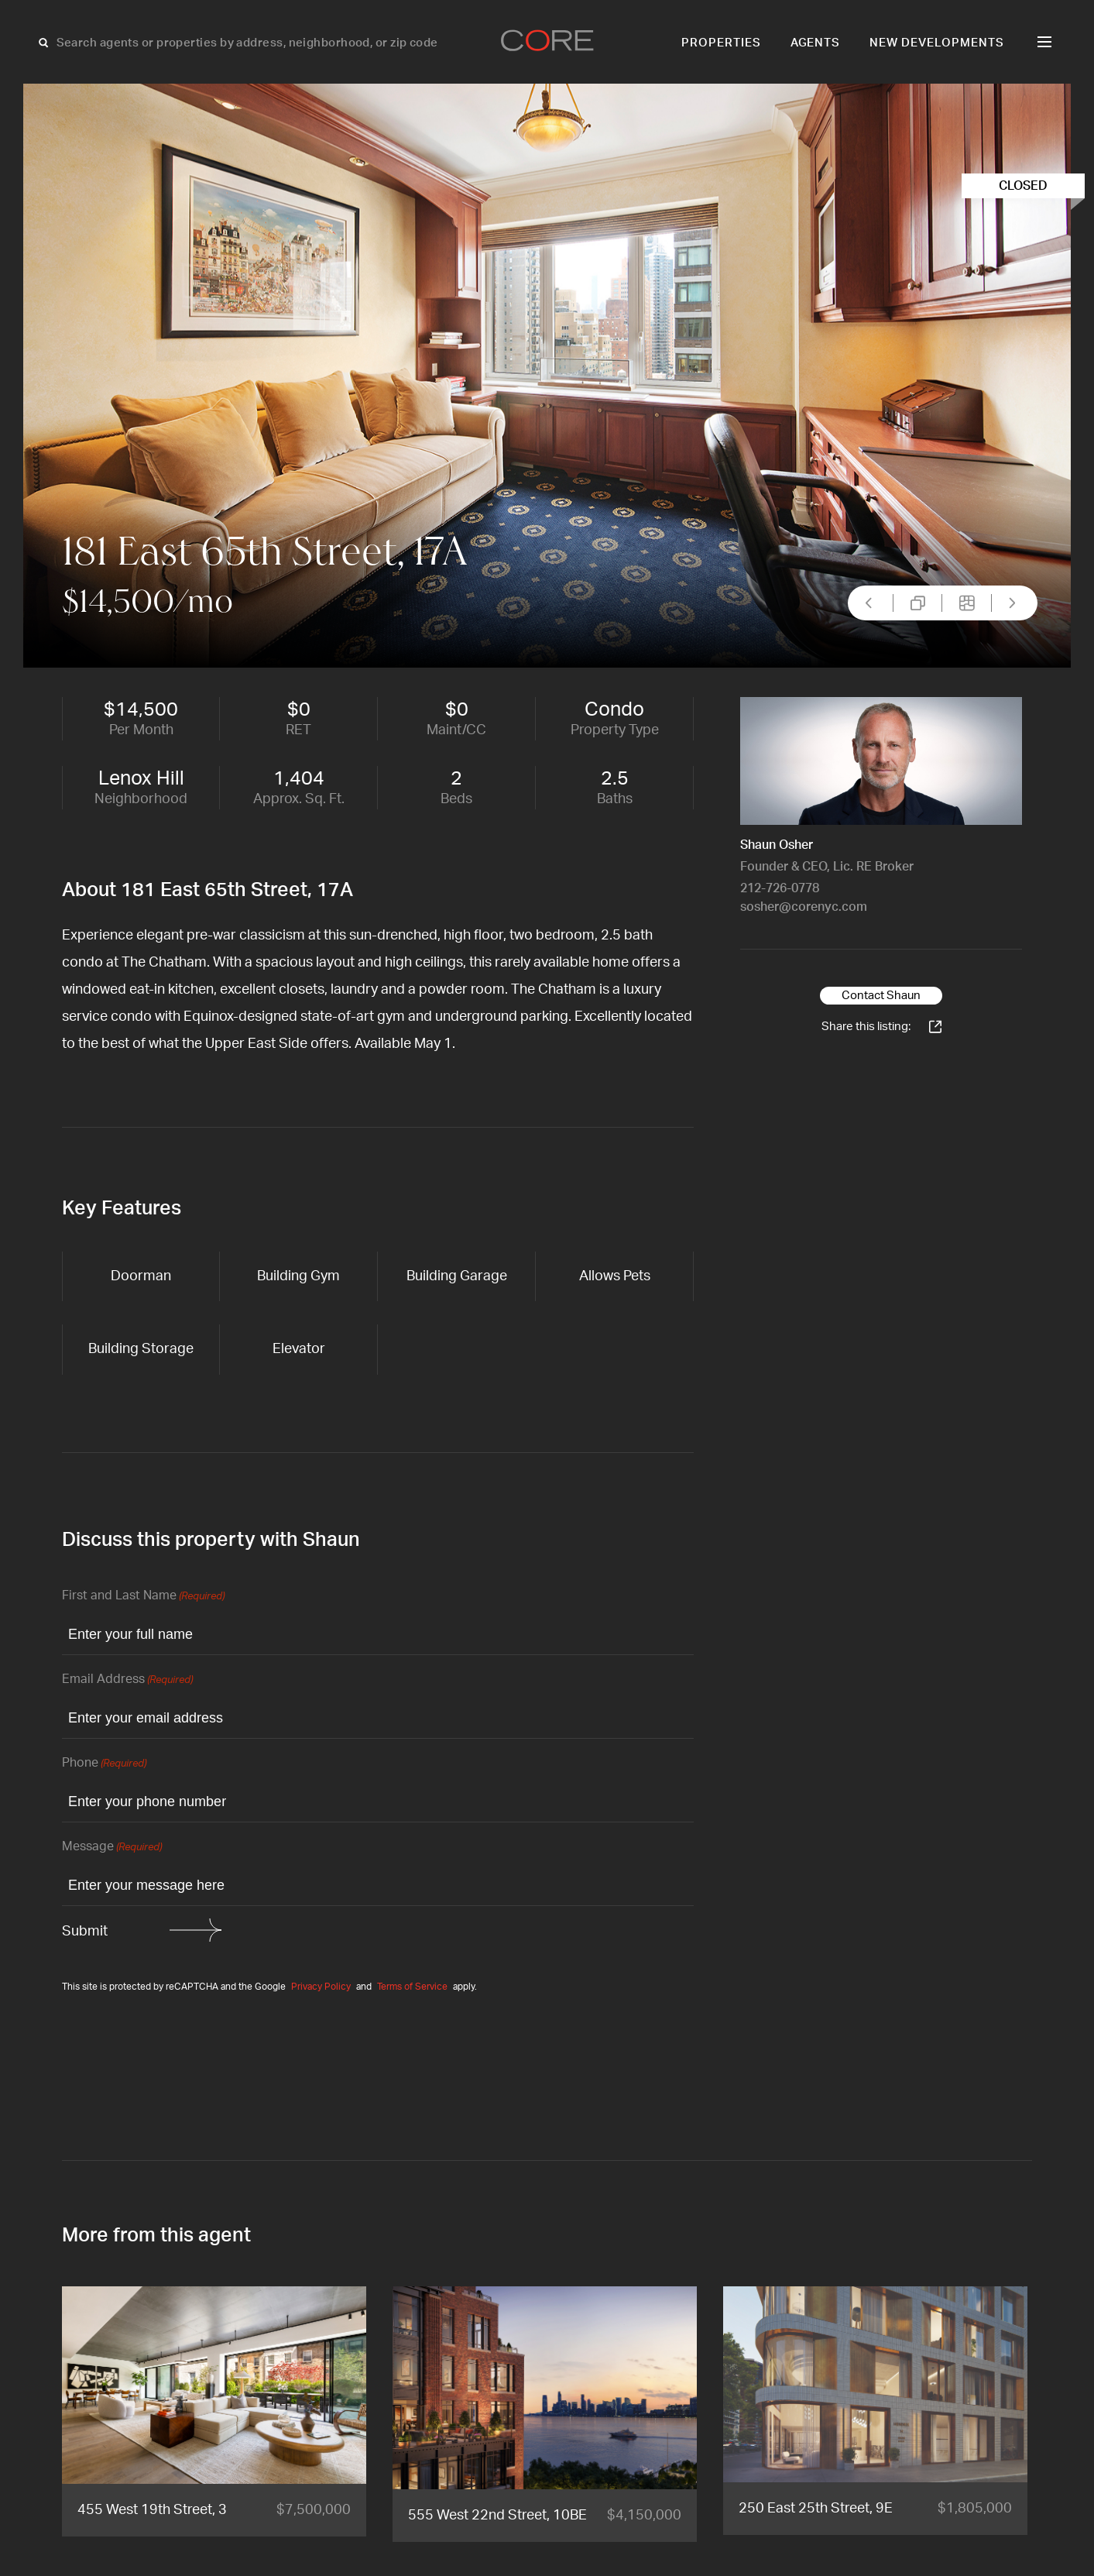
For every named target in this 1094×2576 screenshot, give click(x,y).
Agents (815, 43)
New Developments (936, 43)
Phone (104, 1764)
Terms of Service (412, 1986)
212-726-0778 (779, 888)
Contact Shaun (881, 995)
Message (112, 1848)
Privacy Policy (321, 1986)
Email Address (127, 1680)
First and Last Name (143, 1597)
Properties (721, 43)
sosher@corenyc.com (803, 907)
